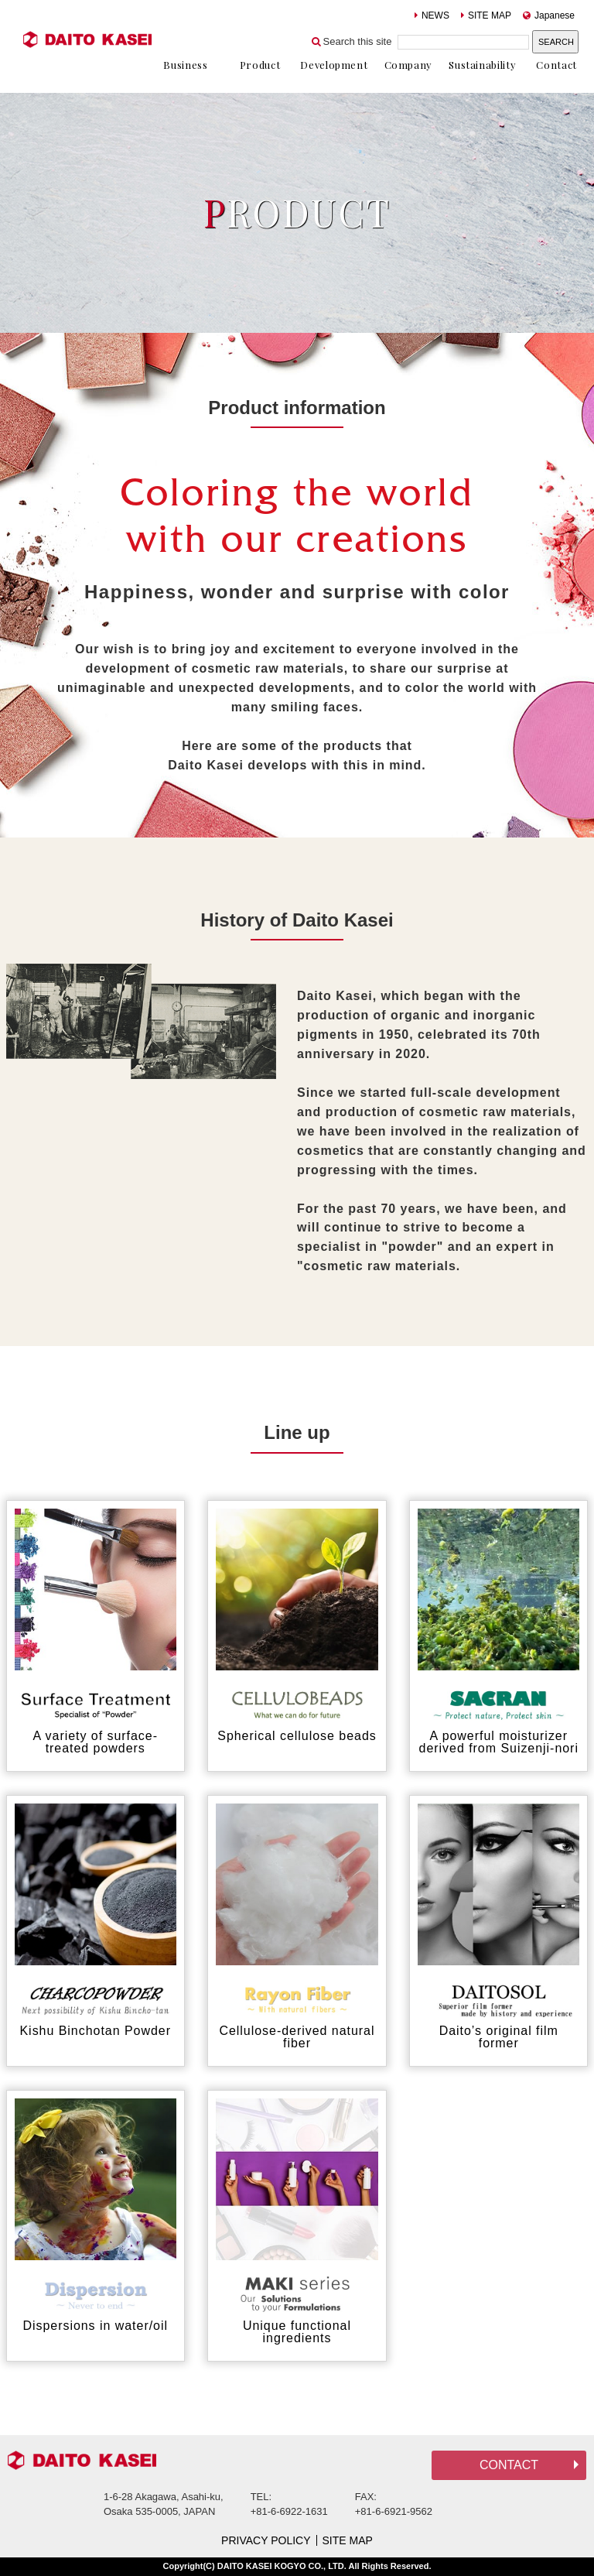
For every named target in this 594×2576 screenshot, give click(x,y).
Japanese (549, 15)
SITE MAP (486, 15)
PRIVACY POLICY (265, 2540)
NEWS (432, 15)
